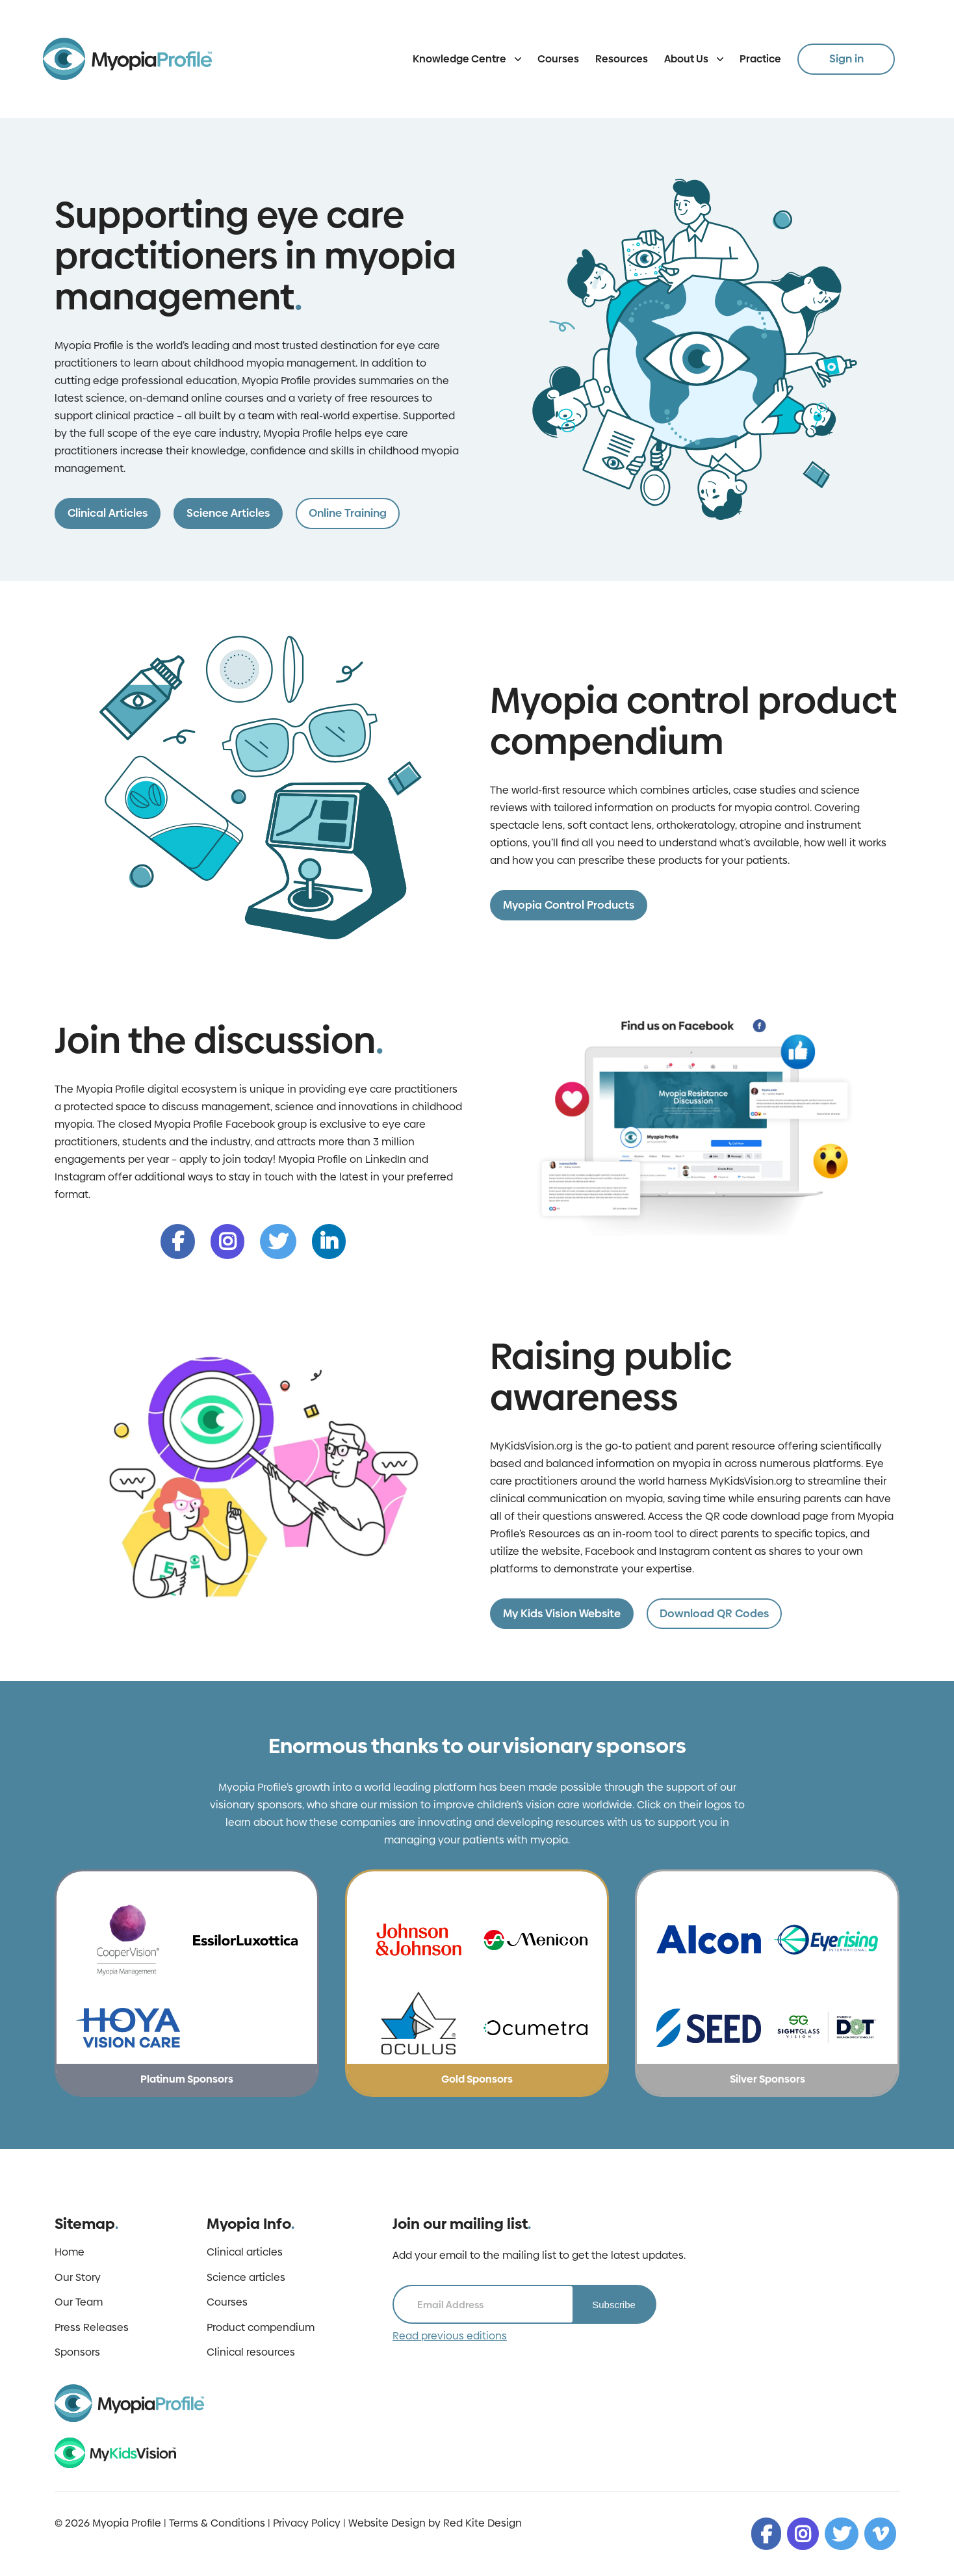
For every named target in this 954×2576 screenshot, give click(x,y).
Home (69, 2252)
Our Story (78, 2277)
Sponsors (77, 2352)
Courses (558, 58)
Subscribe (614, 2304)
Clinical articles (245, 2252)
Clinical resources (251, 2352)
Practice (760, 58)
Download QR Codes (714, 1613)
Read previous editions (450, 2336)
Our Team (79, 2302)
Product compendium (261, 2328)
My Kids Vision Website (562, 1613)
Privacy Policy (307, 2523)
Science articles (246, 2277)
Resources (621, 58)
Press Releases (92, 2328)
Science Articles (228, 513)
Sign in (846, 58)
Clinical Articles (108, 513)
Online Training (348, 513)
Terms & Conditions (217, 2523)
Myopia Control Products (568, 905)
